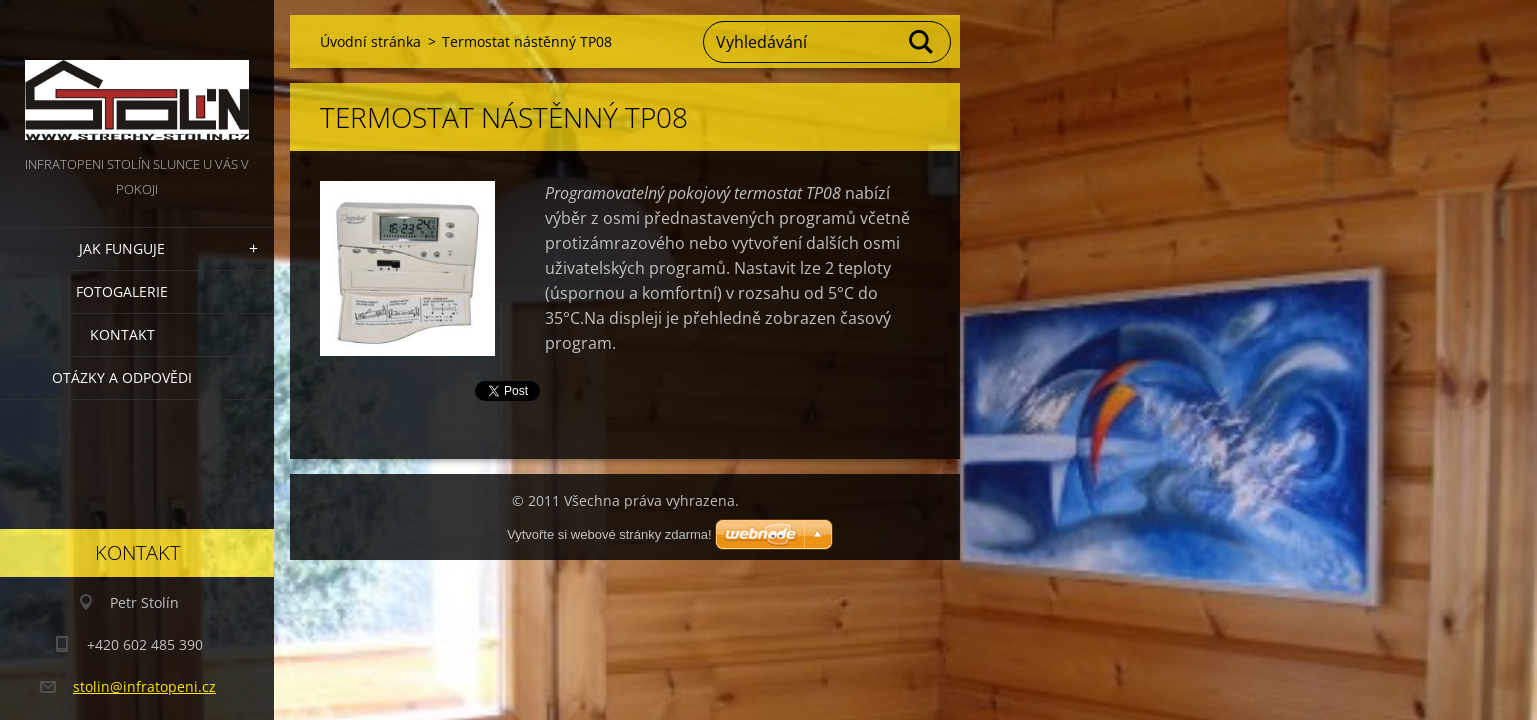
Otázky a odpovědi (122, 377)
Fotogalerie (122, 291)
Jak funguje (122, 248)
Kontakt (122, 334)
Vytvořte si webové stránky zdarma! (609, 534)
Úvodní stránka (370, 41)
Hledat (922, 42)
